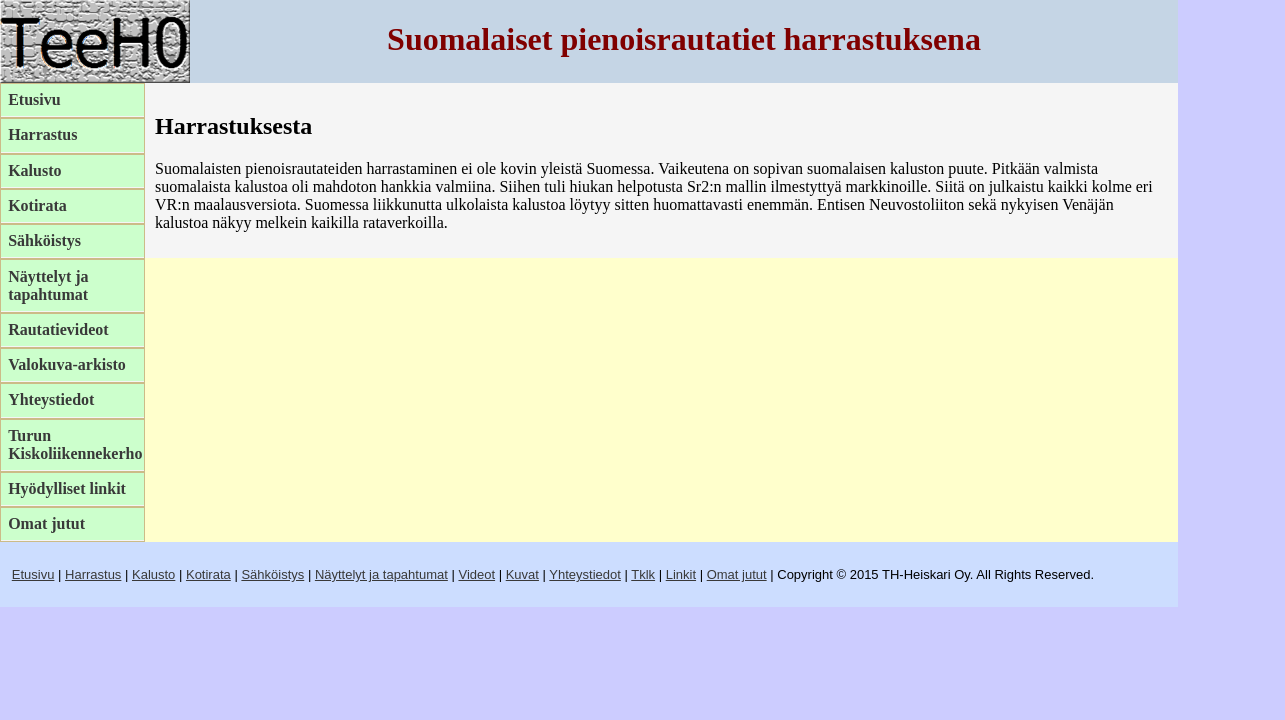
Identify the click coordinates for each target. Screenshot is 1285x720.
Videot (476, 574)
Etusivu (34, 99)
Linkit (681, 574)
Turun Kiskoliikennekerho (75, 444)
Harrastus (42, 134)
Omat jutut (46, 523)
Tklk (643, 574)
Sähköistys (44, 240)
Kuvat (522, 574)
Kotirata (37, 205)
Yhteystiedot (51, 399)
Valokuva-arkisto (67, 364)
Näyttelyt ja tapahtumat (48, 285)
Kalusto (34, 170)
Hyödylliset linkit (67, 488)
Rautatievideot (58, 329)
